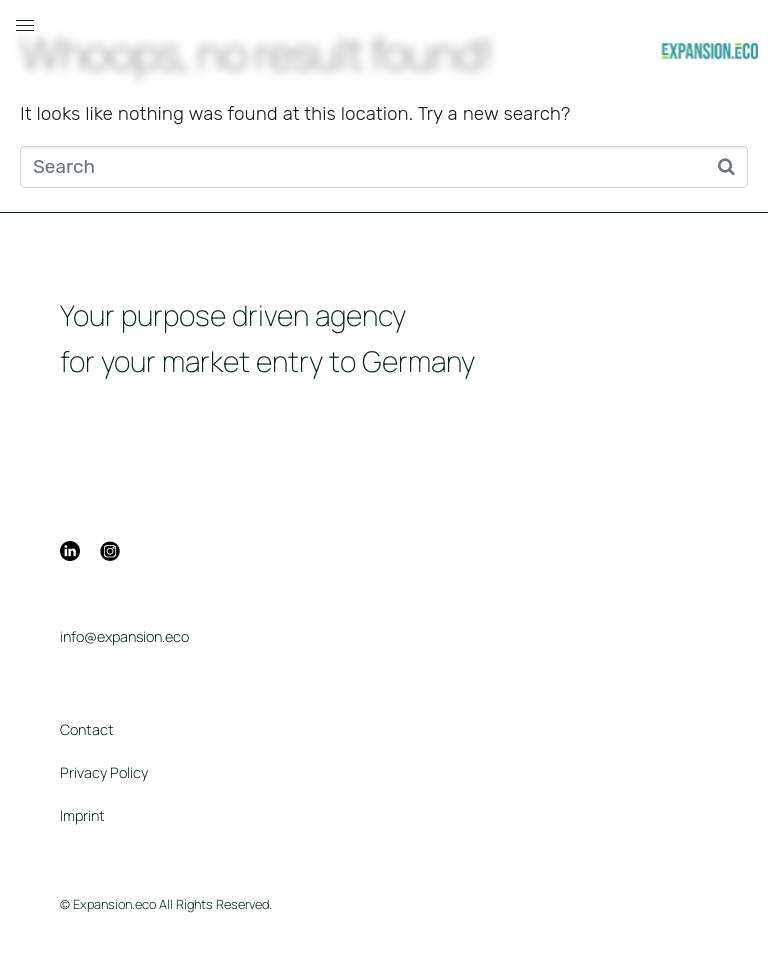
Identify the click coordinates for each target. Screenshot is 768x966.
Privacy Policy (104, 772)
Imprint (82, 815)
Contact (87, 729)
